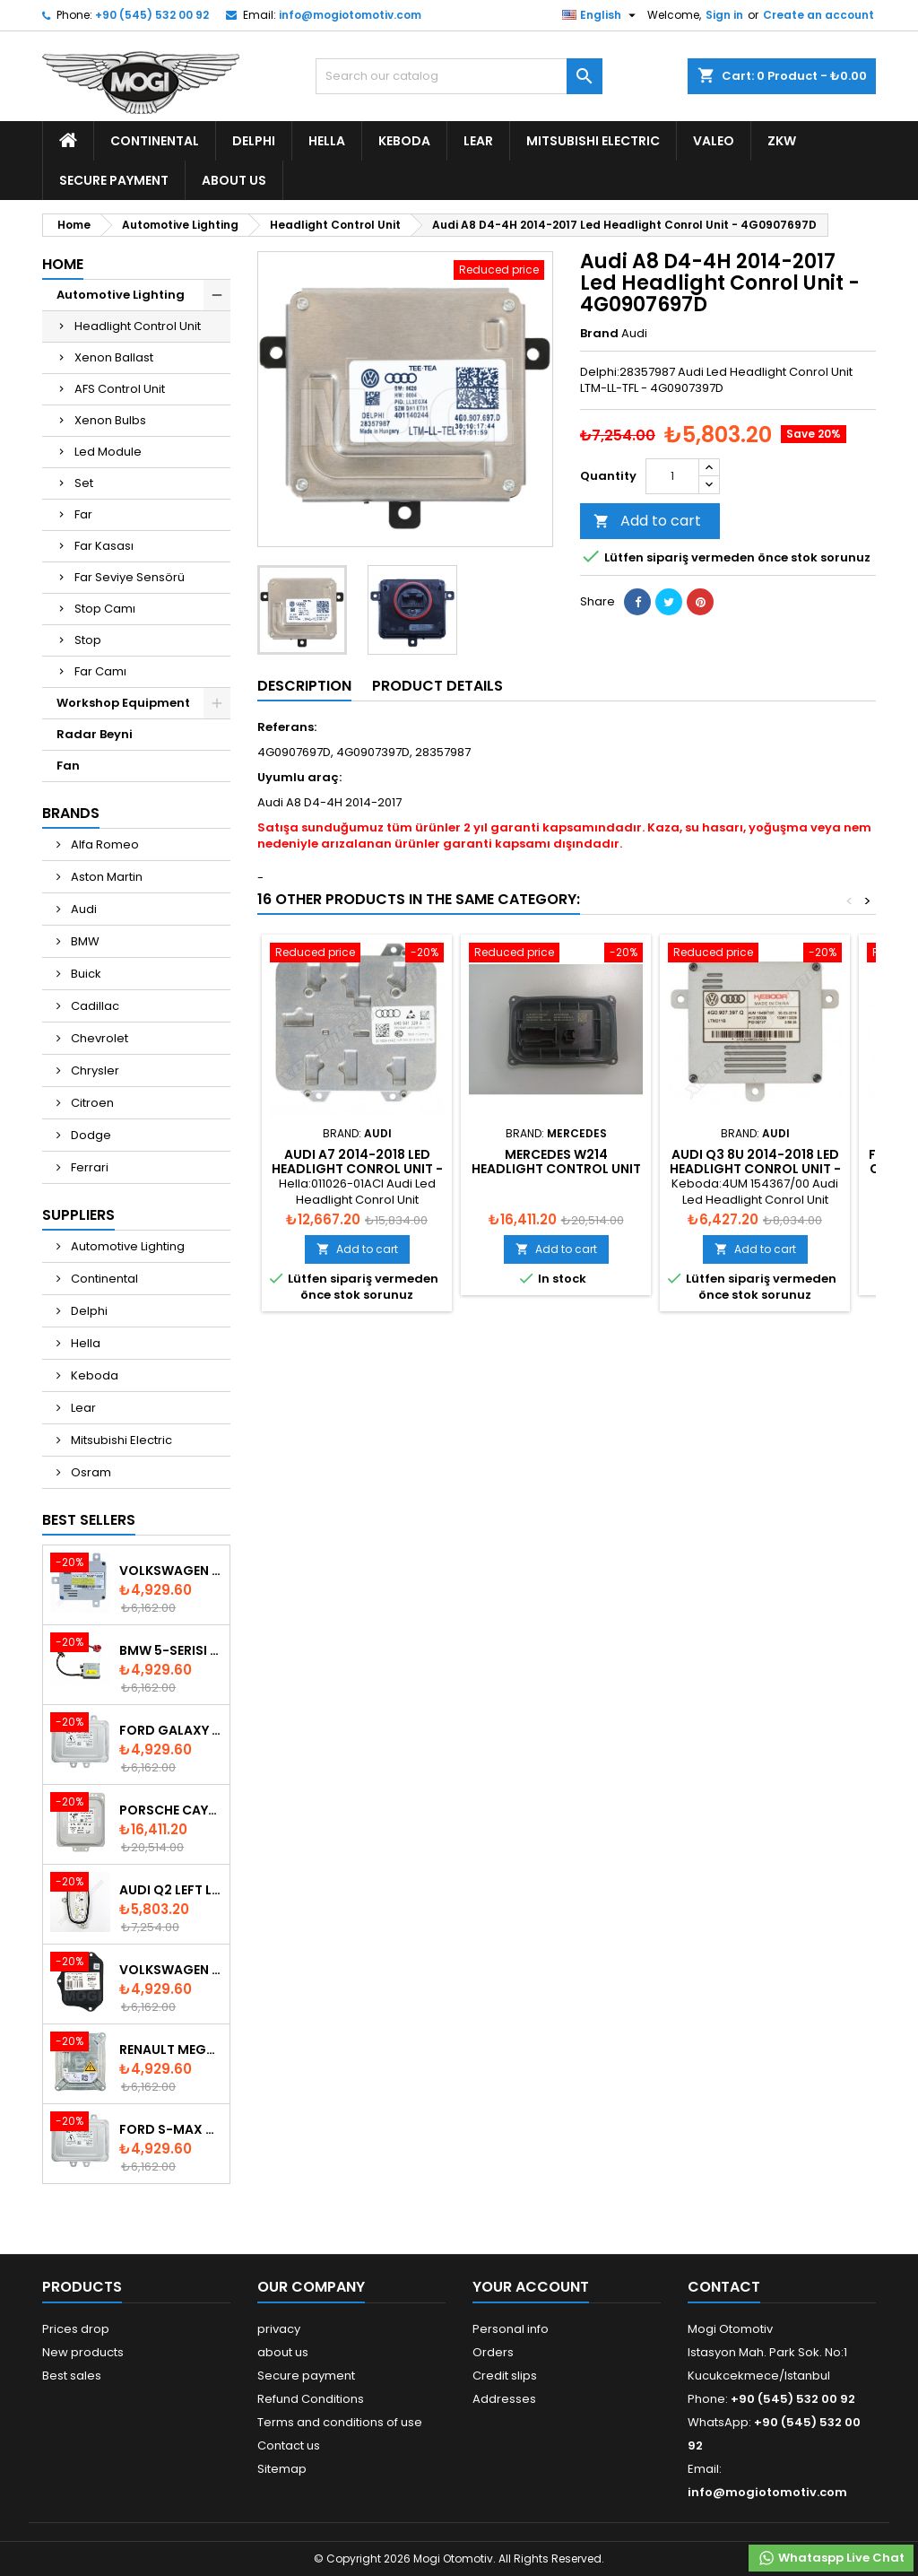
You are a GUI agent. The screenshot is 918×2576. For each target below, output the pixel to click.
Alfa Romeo (103, 844)
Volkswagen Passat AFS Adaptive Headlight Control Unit (170, 1969)
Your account (530, 2286)
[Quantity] (672, 476)
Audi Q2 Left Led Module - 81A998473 (170, 1890)
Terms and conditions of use (339, 2422)
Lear (478, 141)
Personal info (510, 2328)
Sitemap (282, 2468)
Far (83, 514)
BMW (84, 941)
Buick (84, 973)
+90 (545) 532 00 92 (152, 14)
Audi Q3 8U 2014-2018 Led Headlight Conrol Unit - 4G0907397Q (755, 1168)
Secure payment (114, 180)
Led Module (108, 451)
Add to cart (647, 520)
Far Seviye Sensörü (129, 577)
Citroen (91, 1102)
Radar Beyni (94, 734)
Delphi (253, 141)
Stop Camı (104, 608)
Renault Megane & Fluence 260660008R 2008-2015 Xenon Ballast (170, 2049)
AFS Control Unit (119, 388)
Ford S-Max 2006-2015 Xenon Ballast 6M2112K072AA (170, 2129)
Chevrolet (98, 1038)
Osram (89, 1472)
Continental (154, 141)
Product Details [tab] (437, 685)
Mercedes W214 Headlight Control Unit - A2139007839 (556, 1168)
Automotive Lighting (120, 294)
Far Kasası (104, 545)
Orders (493, 2352)
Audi (82, 909)
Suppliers (78, 1215)
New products (83, 2352)
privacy (278, 2328)
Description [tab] (304, 685)
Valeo (713, 141)
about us (234, 180)
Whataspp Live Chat (831, 2558)
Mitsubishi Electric (593, 141)
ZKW (781, 141)
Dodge (89, 1135)
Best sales (71, 2375)
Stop (87, 639)
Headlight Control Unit (137, 326)
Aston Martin (105, 876)
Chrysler (93, 1070)
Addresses (504, 2398)
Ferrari (88, 1167)
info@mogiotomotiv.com (350, 14)
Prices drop (75, 2328)
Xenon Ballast (113, 357)
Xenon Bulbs (110, 420)
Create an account (818, 14)
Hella (326, 141)
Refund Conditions (310, 2398)
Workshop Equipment (123, 702)
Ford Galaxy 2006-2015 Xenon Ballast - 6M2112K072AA (170, 1730)
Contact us (288, 2445)
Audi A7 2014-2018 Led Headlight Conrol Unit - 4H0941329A (357, 1168)
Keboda (404, 141)
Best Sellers (88, 1520)
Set (83, 483)
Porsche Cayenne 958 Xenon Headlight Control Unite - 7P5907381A (170, 1810)
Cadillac (93, 1005)
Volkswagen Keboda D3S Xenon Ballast (170, 1570)
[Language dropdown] (601, 15)
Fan (68, 765)
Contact (724, 2286)
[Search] (459, 76)
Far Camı (100, 671)
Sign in (724, 14)
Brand (599, 334)
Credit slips (504, 2375)
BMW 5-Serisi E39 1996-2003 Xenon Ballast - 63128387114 (170, 1650)
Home (62, 264)
